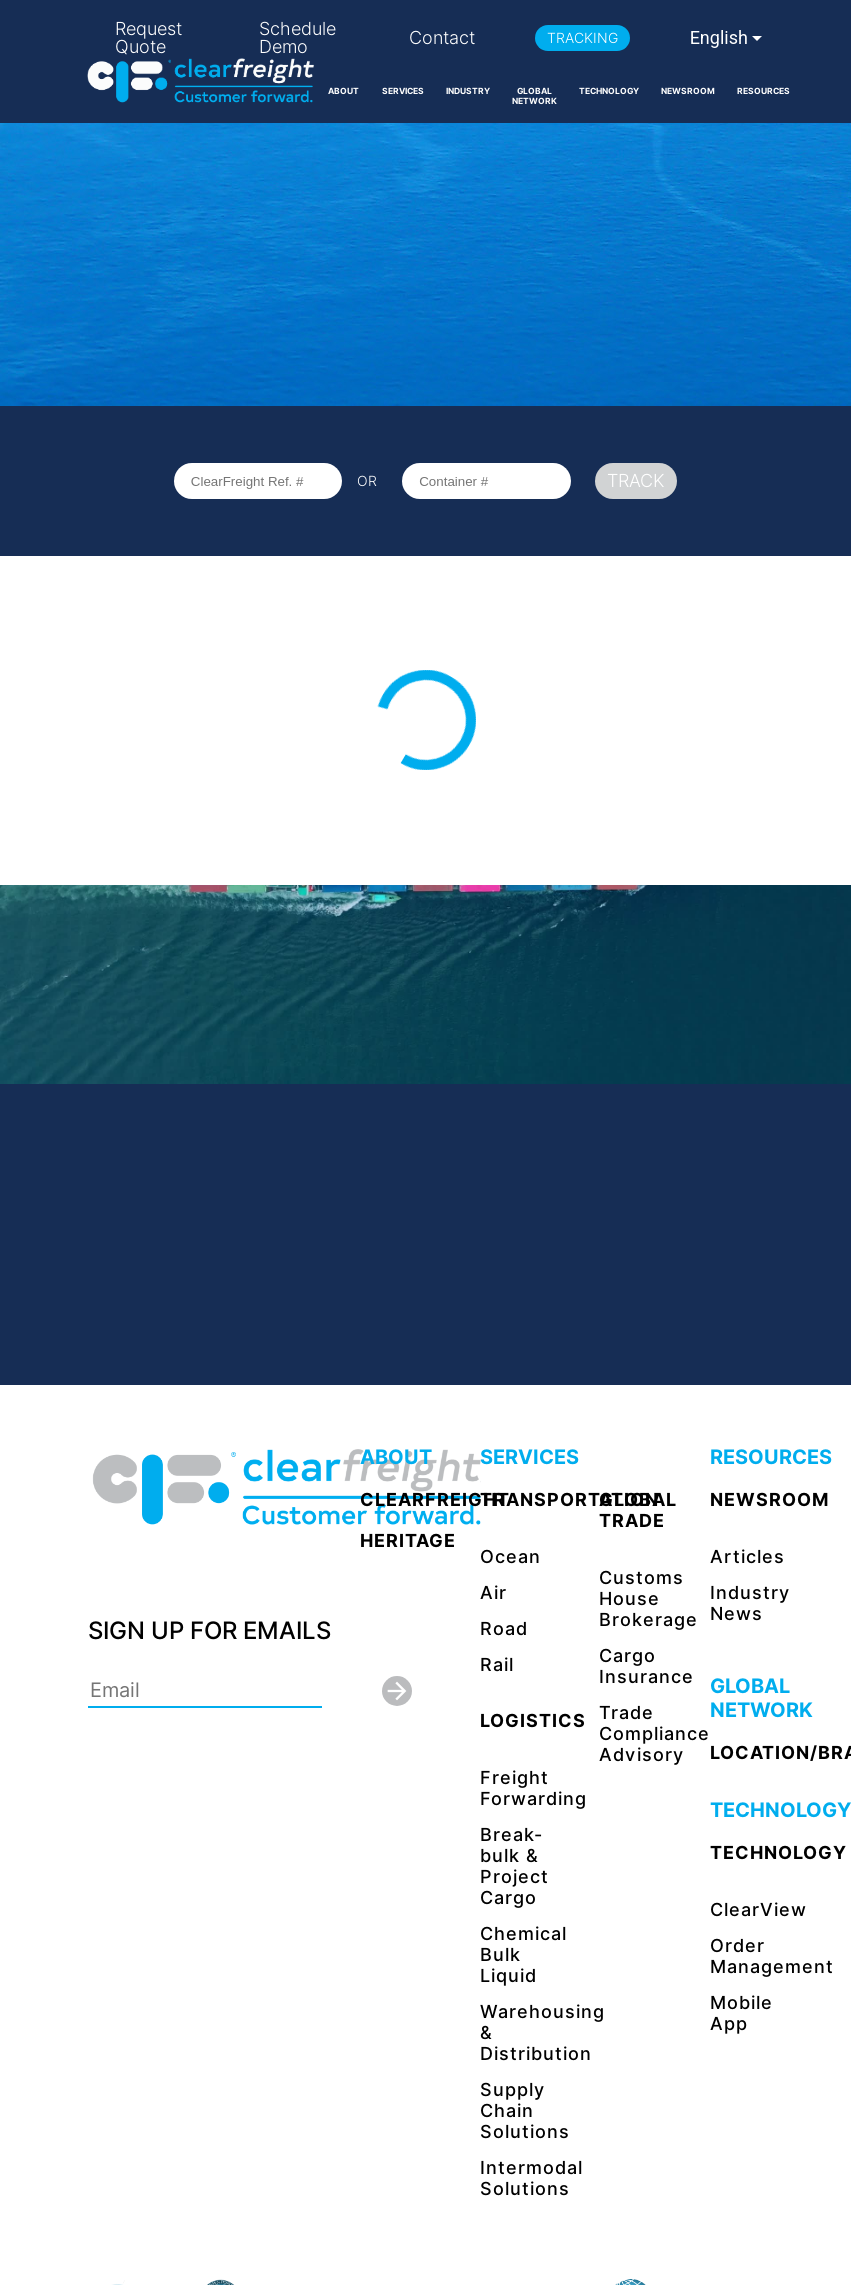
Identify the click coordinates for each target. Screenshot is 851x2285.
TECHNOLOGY (609, 91)
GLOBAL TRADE (638, 1510)
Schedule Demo (297, 38)
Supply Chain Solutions (525, 2110)
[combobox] (728, 38)
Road (504, 1628)
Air (493, 1592)
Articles (747, 1556)
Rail (497, 1664)
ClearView (758, 1909)
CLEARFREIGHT (435, 1499)
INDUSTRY (468, 91)
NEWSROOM (688, 91)
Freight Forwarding (533, 1788)
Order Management (772, 1956)
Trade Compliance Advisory (654, 1733)
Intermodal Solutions (531, 2178)
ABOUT (343, 91)
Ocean (510, 1556)
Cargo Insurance (646, 1666)
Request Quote (148, 38)
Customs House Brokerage (648, 1598)
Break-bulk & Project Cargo (514, 1866)
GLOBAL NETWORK (534, 96)
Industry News (750, 1603)
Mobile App (741, 2013)
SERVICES (403, 91)
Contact (442, 38)
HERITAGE (408, 1540)
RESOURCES (763, 91)
